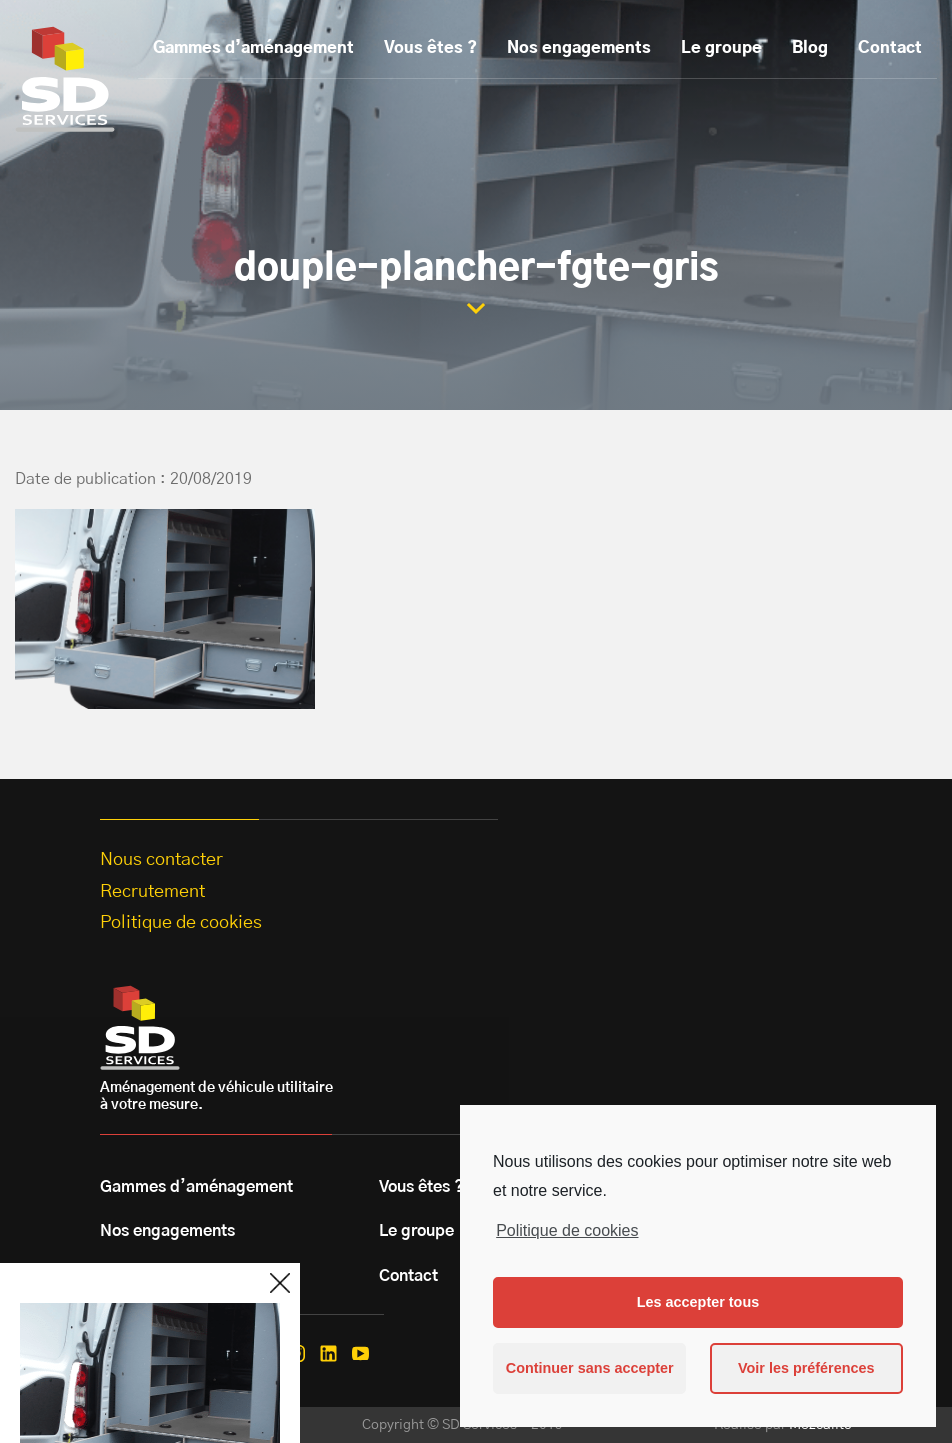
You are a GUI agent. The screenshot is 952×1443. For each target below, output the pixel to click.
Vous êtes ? (430, 48)
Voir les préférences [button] (806, 1368)
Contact (890, 48)
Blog (810, 48)
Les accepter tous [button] (698, 1302)
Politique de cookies (567, 1230)
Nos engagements (579, 48)
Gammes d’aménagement (253, 48)
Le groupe (721, 48)
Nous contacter (161, 860)
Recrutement (152, 892)
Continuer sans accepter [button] (590, 1368)
